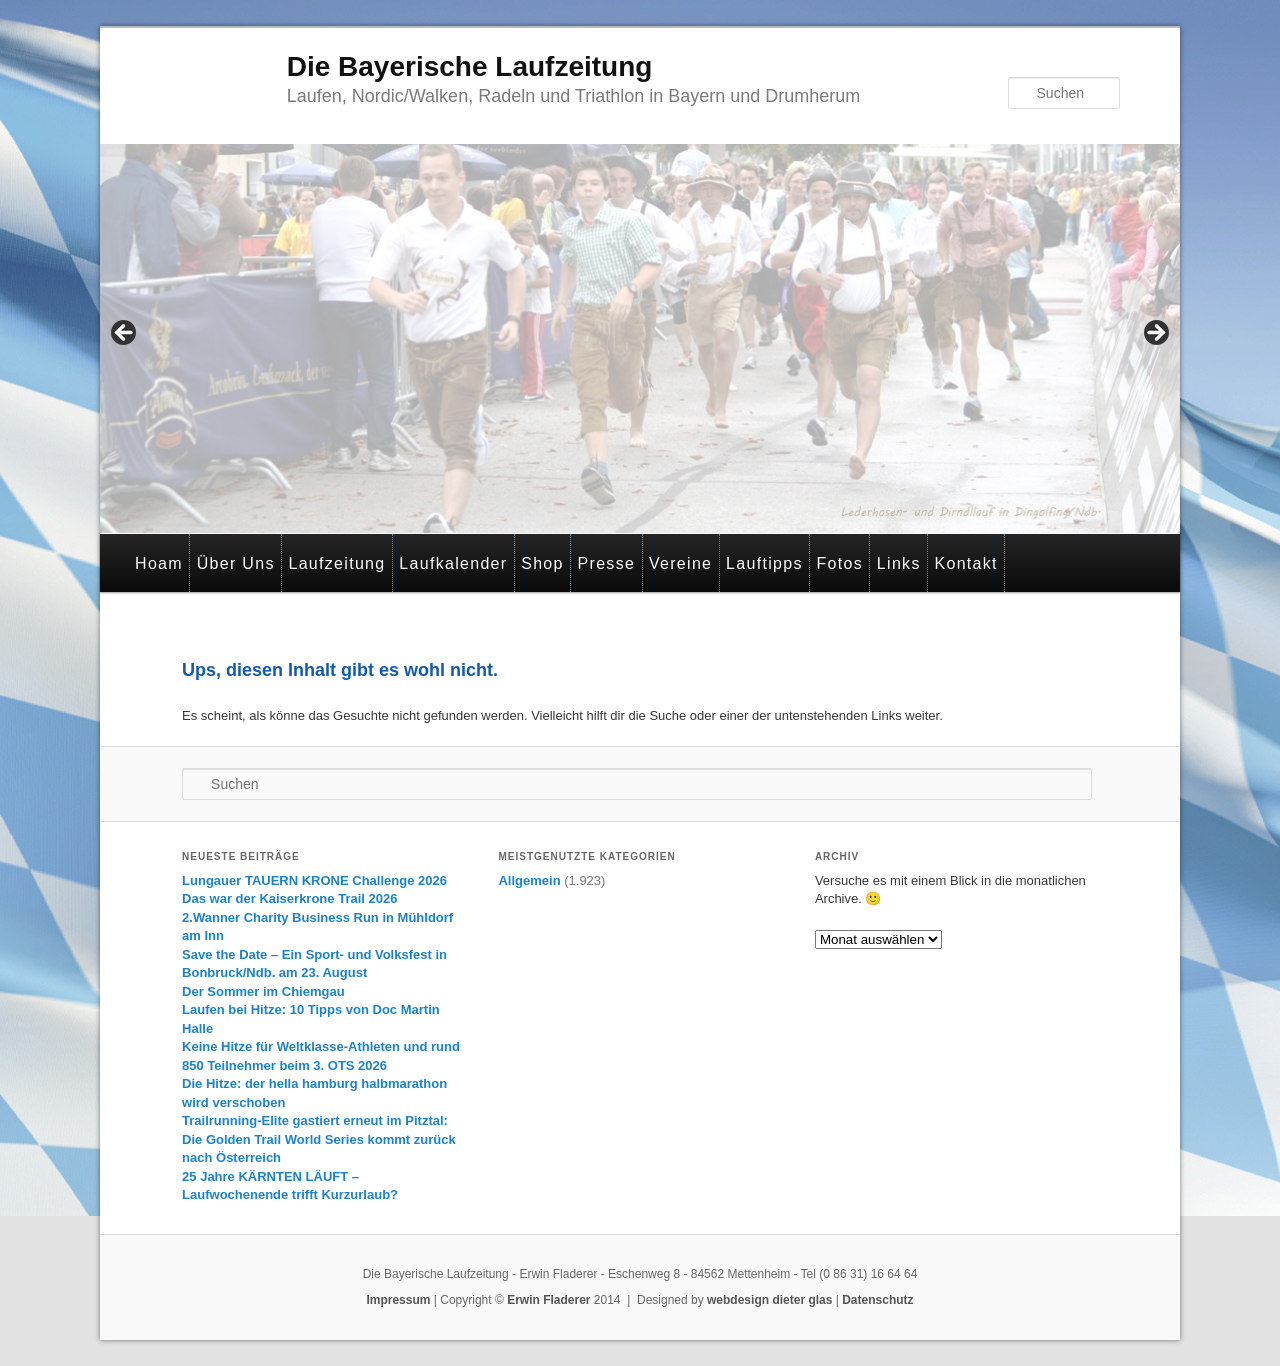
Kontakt (965, 563)
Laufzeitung (336, 563)
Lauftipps (764, 563)
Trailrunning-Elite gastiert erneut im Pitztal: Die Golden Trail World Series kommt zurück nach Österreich (319, 1139)
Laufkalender (453, 563)
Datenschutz (877, 1300)
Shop (542, 563)
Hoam (159, 563)
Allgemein (529, 880)
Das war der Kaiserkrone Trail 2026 (289, 898)
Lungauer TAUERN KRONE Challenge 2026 (314, 880)
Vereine (680, 563)
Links (899, 563)
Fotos (840, 563)
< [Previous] (125, 334)
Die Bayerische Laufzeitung (470, 66)
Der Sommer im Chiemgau (263, 991)
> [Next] (1155, 334)
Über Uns (236, 563)
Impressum (398, 1300)
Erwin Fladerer (548, 1300)
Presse (607, 563)
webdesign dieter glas (769, 1300)
